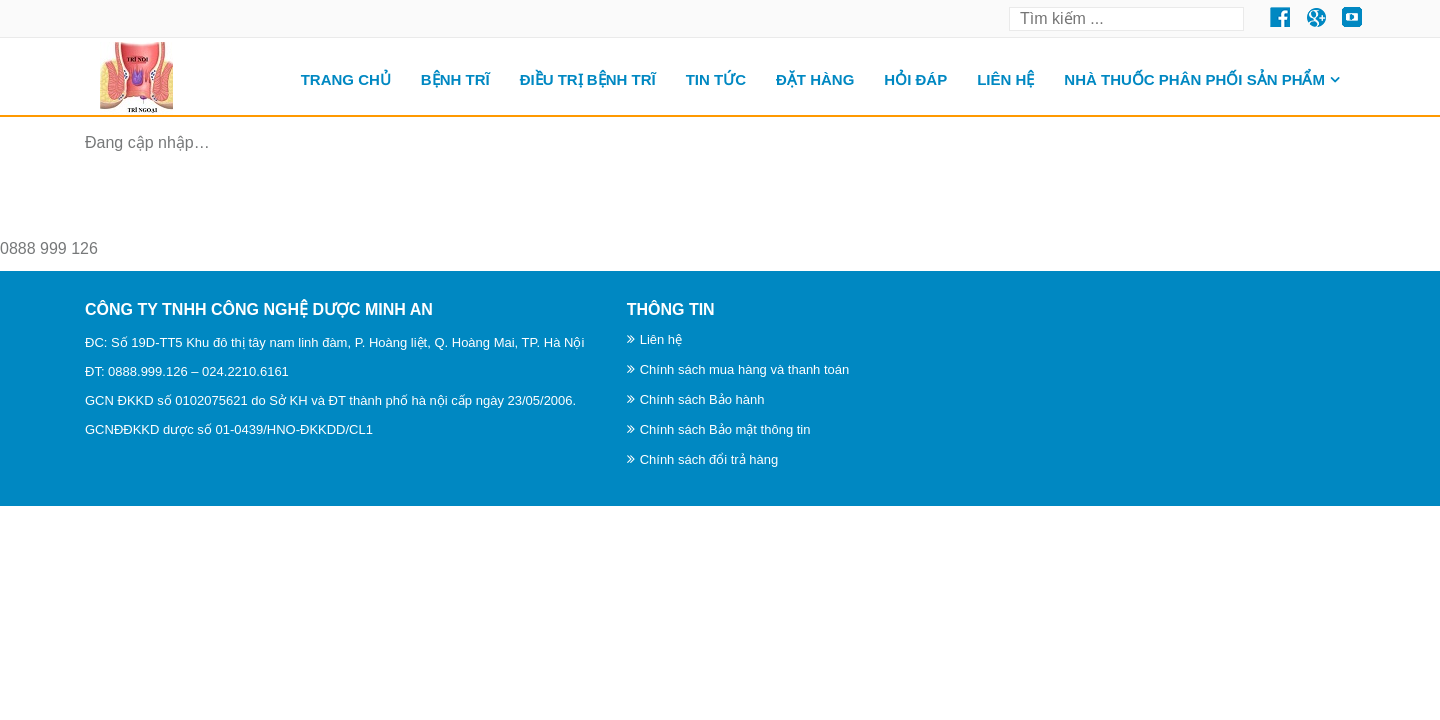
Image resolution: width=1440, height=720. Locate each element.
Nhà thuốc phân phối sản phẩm (1194, 79)
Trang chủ (346, 79)
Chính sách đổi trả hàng (709, 459)
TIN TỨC (716, 79)
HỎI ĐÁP (915, 79)
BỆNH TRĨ (455, 79)
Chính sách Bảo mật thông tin (725, 429)
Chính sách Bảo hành (702, 399)
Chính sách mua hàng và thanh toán (745, 369)
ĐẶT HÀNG (815, 79)
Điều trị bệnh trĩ (588, 79)
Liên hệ (1005, 79)
